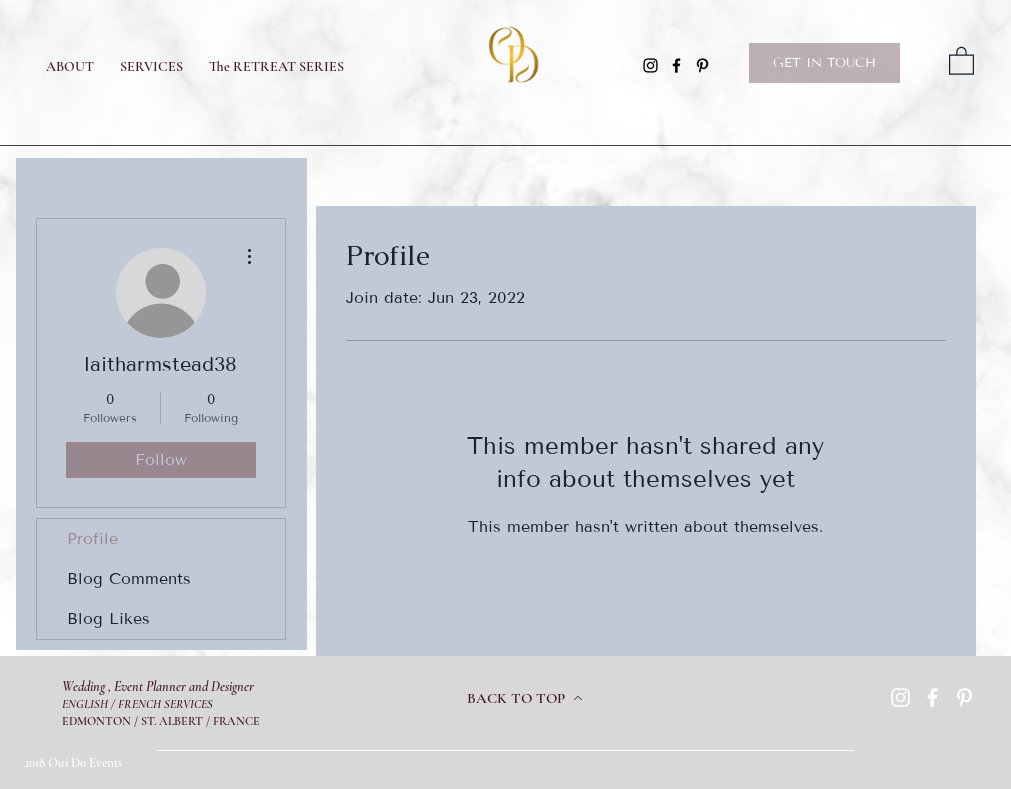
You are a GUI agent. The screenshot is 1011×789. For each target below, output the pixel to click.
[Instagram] (650, 65)
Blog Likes (108, 618)
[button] (961, 60)
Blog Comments (129, 578)
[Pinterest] (702, 65)
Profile (92, 538)
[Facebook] (676, 65)
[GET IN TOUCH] (824, 63)
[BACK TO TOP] (525, 698)
